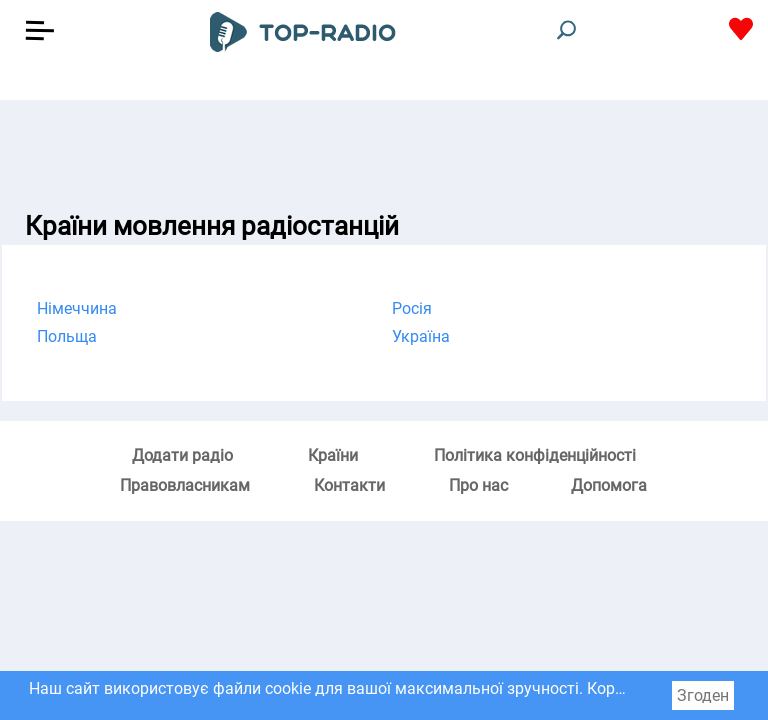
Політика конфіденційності (535, 455)
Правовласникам (185, 485)
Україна (421, 336)
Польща (67, 336)
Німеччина (77, 308)
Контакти (349, 485)
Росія (412, 308)
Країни (333, 455)
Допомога (609, 485)
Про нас (478, 485)
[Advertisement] (384, 150)
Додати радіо (182, 455)
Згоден (703, 695)
